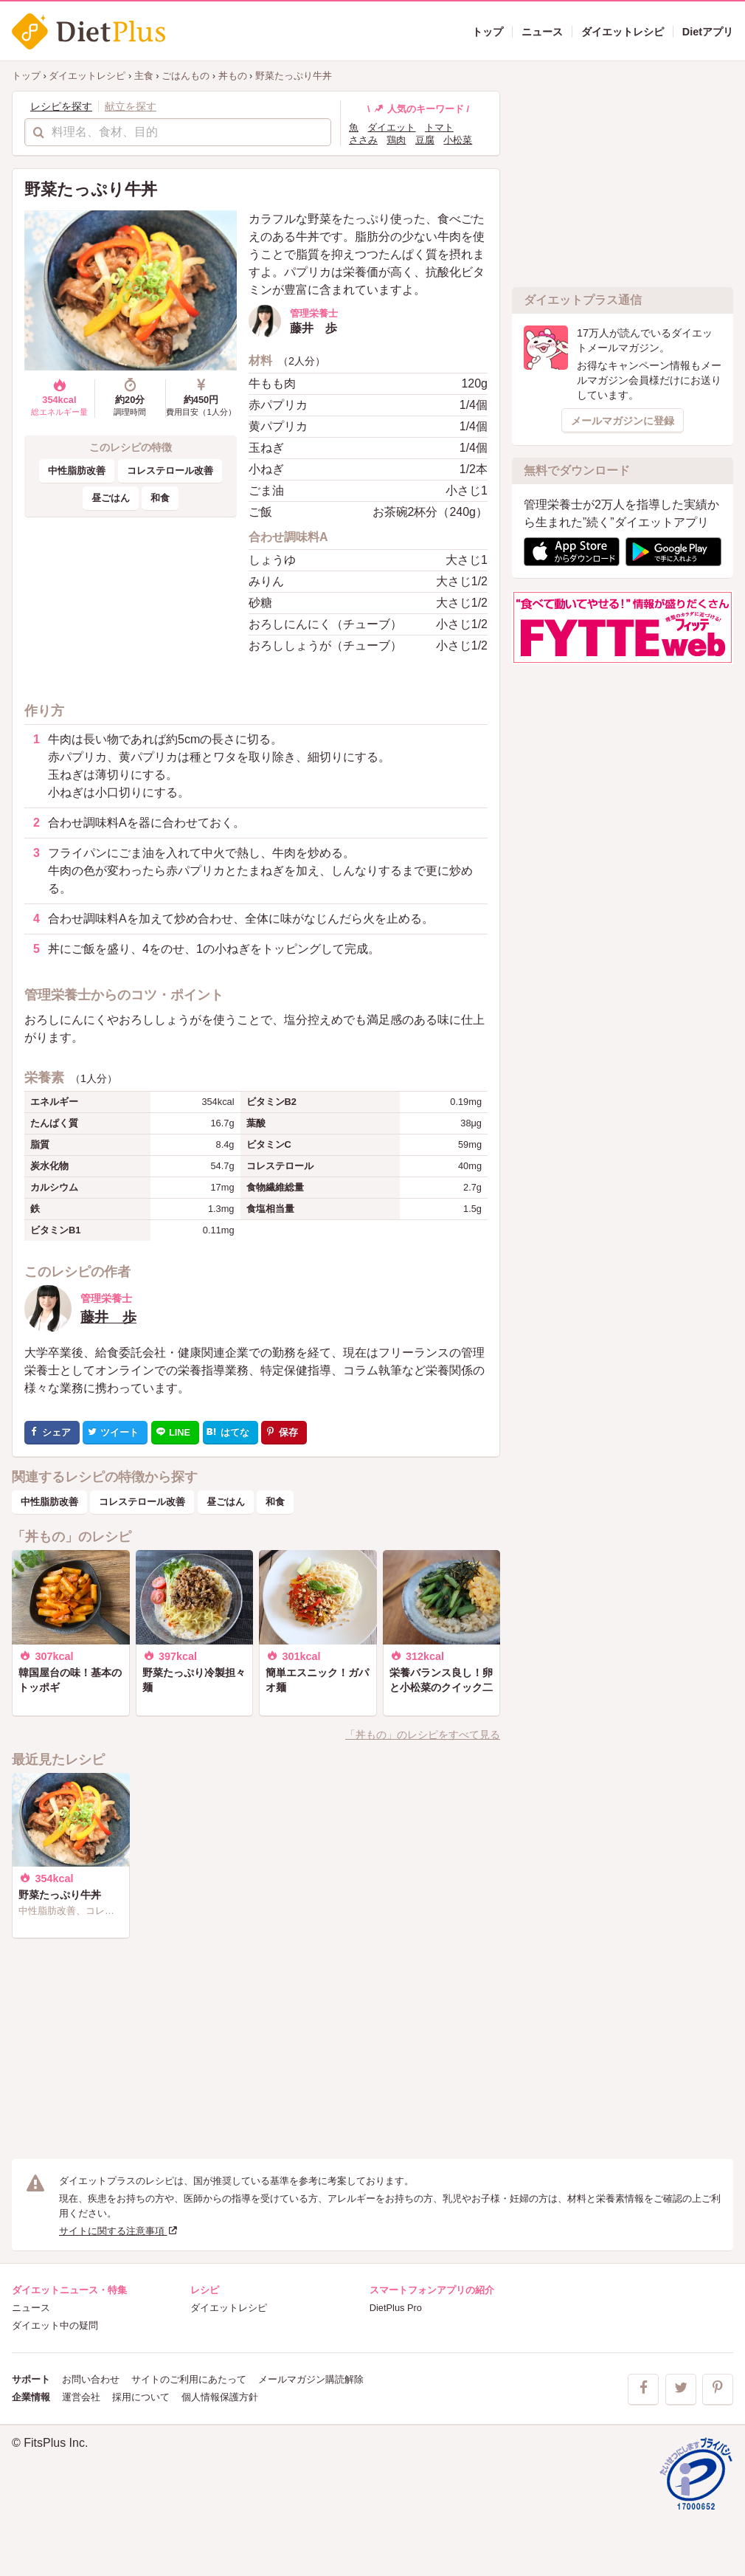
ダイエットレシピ (228, 2307)
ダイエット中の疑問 (55, 2325)
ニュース (31, 2307)
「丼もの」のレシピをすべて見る (422, 1734)
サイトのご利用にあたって (188, 2379)
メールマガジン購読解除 (311, 2379)
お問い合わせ (90, 2379)
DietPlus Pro (396, 2307)
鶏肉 (396, 139)
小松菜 (457, 139)
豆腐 (424, 139)
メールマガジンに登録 (622, 421)
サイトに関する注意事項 (119, 2230)
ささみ (363, 139)
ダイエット (391, 127)
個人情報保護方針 (219, 2397)
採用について (141, 2397)
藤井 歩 (108, 1317)
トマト (439, 127)
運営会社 (81, 2397)
